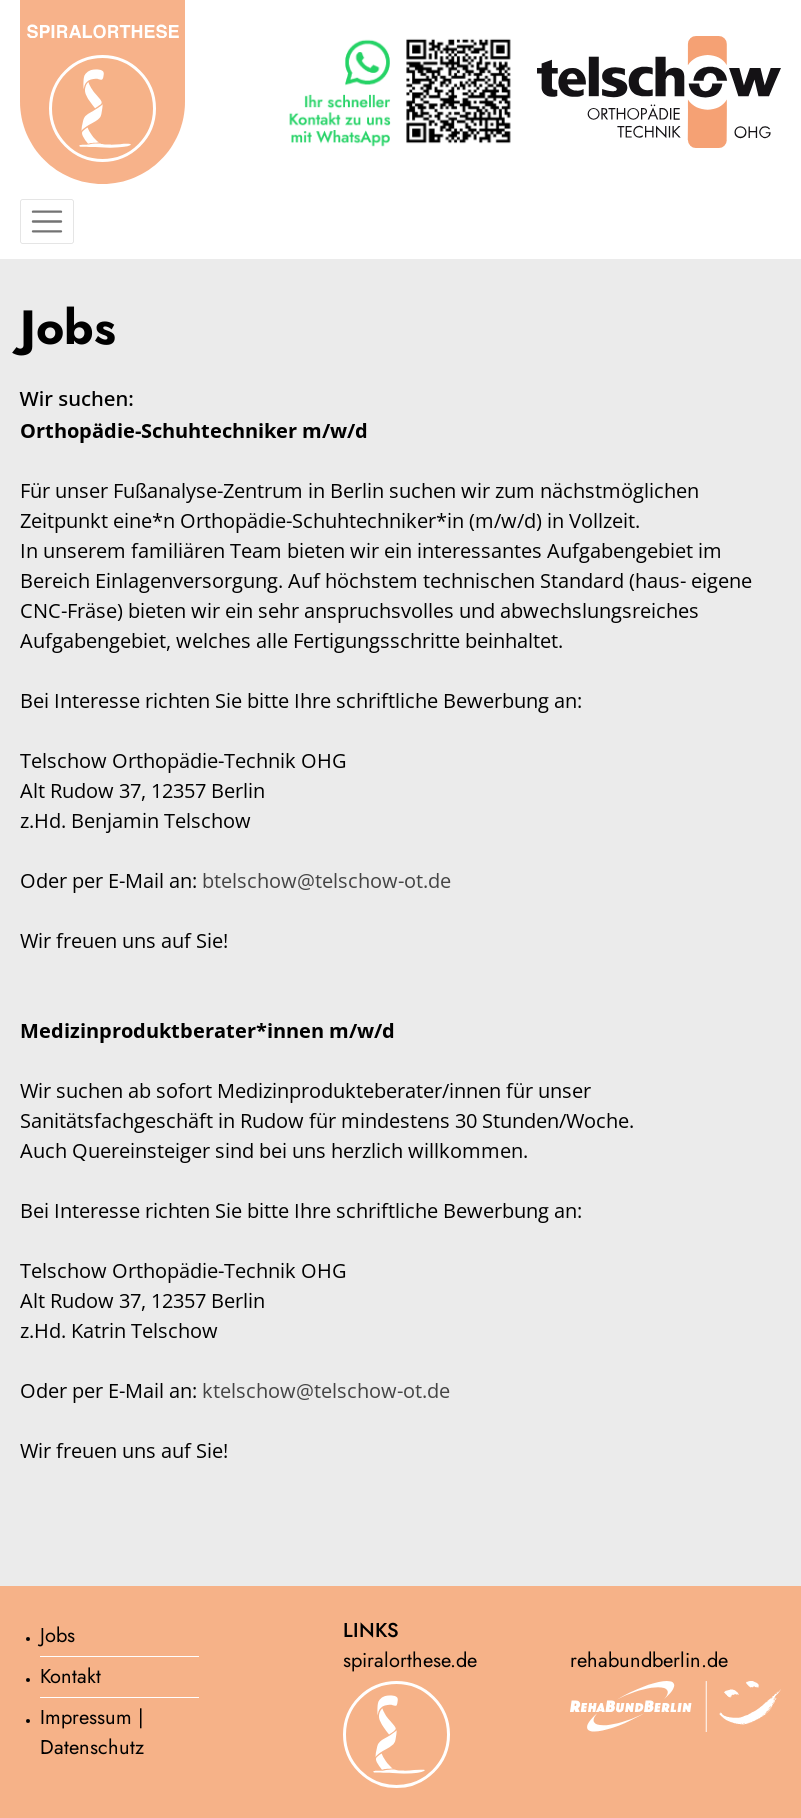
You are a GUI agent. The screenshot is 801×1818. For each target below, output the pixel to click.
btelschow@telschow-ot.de (326, 880)
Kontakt (70, 1676)
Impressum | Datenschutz (92, 1732)
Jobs (57, 1635)
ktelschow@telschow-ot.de (326, 1390)
